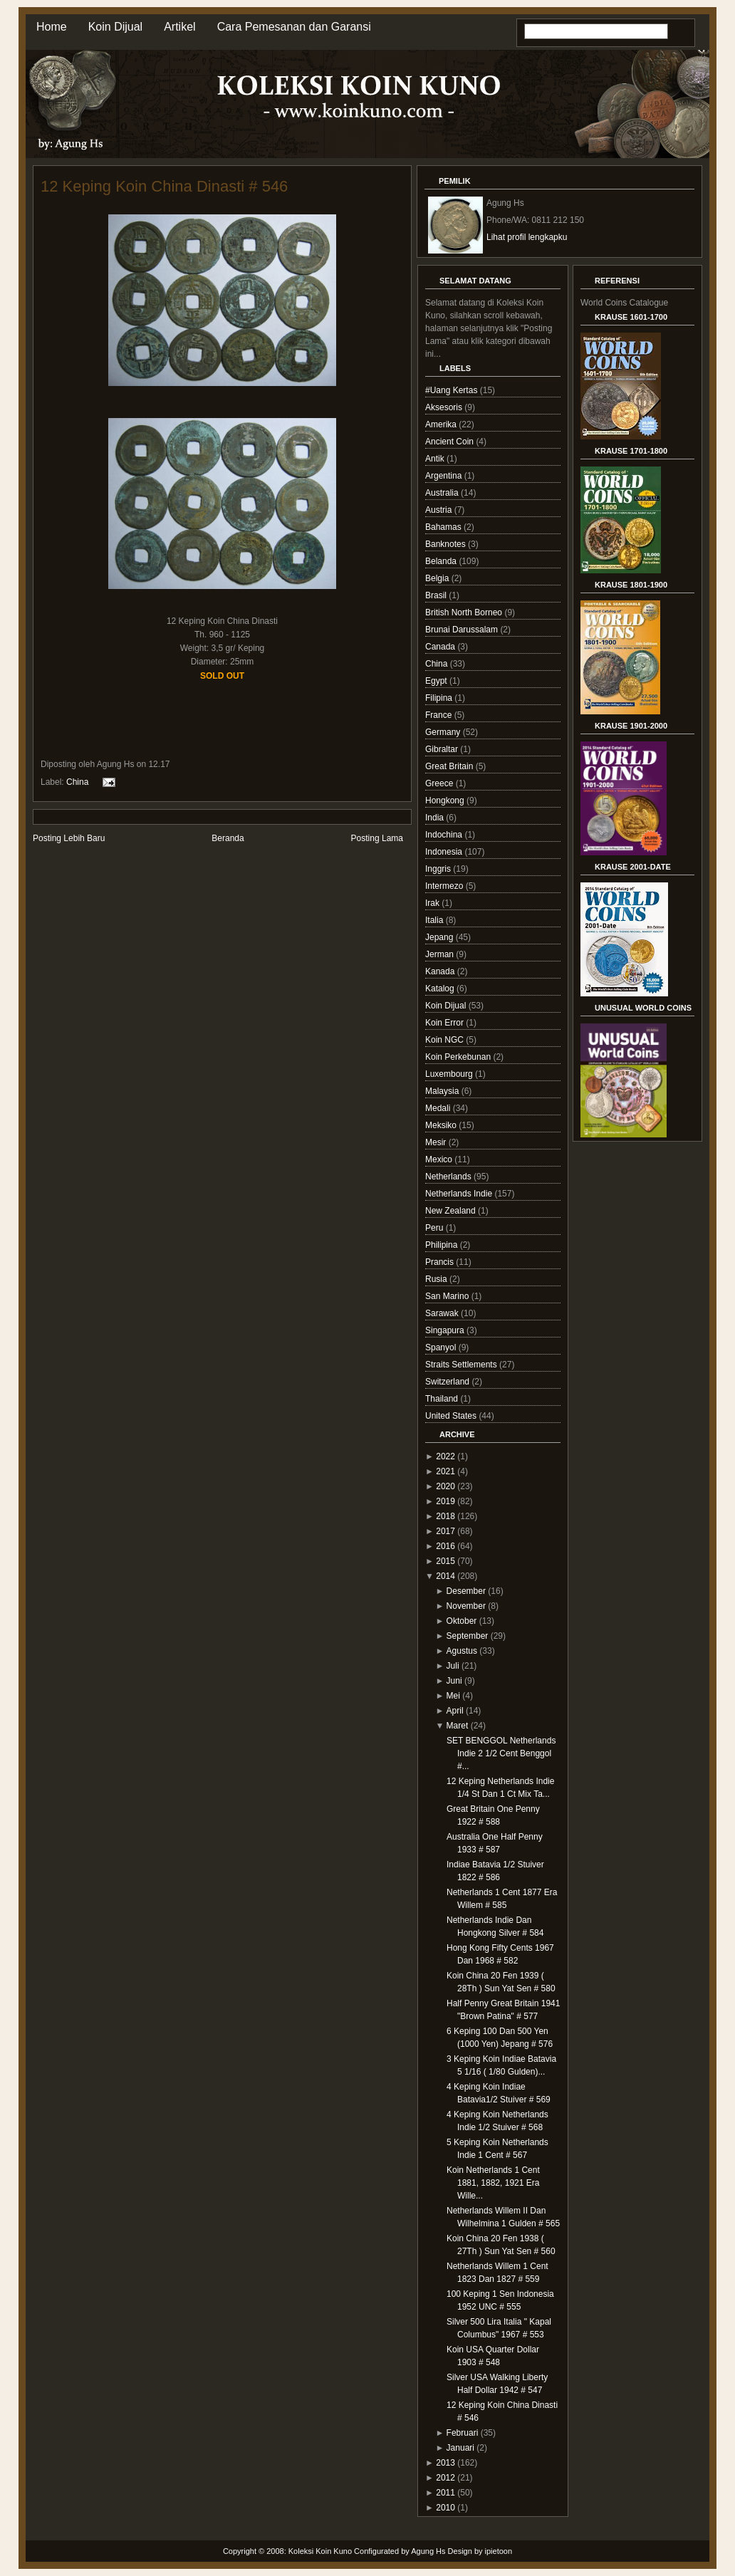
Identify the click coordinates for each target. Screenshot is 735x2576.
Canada (441, 647)
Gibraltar (442, 749)
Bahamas (444, 527)
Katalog (441, 989)
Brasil (437, 595)
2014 (445, 1576)
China (77, 781)
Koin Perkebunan (459, 1057)
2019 (445, 1501)
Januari (460, 2448)
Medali (439, 1108)
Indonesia (444, 852)
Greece (440, 783)
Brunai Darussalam (462, 630)
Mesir (437, 1142)
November (466, 1606)
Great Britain (450, 766)
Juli (453, 1666)
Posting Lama (377, 838)
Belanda (442, 561)
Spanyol (442, 1347)
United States (452, 1416)
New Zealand (451, 1211)
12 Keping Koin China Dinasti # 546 (164, 186)
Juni (454, 1681)
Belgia (438, 578)
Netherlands (449, 1177)
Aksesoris (444, 407)
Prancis (440, 1262)
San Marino (448, 1296)
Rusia (437, 1279)
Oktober (462, 1621)
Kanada (441, 971)
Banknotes (446, 544)
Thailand (442, 1399)
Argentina (444, 476)
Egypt (437, 681)
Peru (435, 1228)
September (468, 1636)
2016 (445, 1546)
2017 (445, 1531)
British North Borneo (464, 612)
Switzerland (448, 1382)
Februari (463, 2433)
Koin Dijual (115, 27)
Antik (436, 459)
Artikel (179, 27)
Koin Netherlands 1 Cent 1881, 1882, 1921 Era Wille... (493, 2183)
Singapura (445, 1330)
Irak (433, 903)
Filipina (439, 698)
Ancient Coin (450, 442)
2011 (445, 2493)
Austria (439, 510)
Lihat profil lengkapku (526, 237)
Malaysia (443, 1091)
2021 (445, 1471)
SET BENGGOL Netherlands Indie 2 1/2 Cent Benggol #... (501, 1753)
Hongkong (445, 800)
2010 (445, 2508)
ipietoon (499, 2551)
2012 (445, 2478)
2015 (445, 1561)
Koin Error (445, 1023)
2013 (445, 2463)
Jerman (440, 954)
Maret (458, 1726)
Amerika (442, 424)
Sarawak (443, 1313)
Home (51, 27)
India (435, 818)
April (455, 1711)
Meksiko (442, 1125)
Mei (453, 1696)
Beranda (228, 838)
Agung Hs (428, 2551)
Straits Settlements (462, 1365)
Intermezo (445, 886)
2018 (445, 1516)
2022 (445, 1456)
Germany (444, 732)
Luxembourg (450, 1074)
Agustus (462, 1651)
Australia (443, 493)
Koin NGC (445, 1040)
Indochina (444, 835)
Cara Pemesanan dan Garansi (294, 27)
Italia (435, 920)
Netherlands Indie (459, 1194)
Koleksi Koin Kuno (320, 2551)
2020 (445, 1486)
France (439, 715)
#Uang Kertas (452, 390)
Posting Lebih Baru (69, 838)
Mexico (439, 1159)
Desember (466, 1591)
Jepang (440, 937)
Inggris (439, 869)
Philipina (442, 1245)
